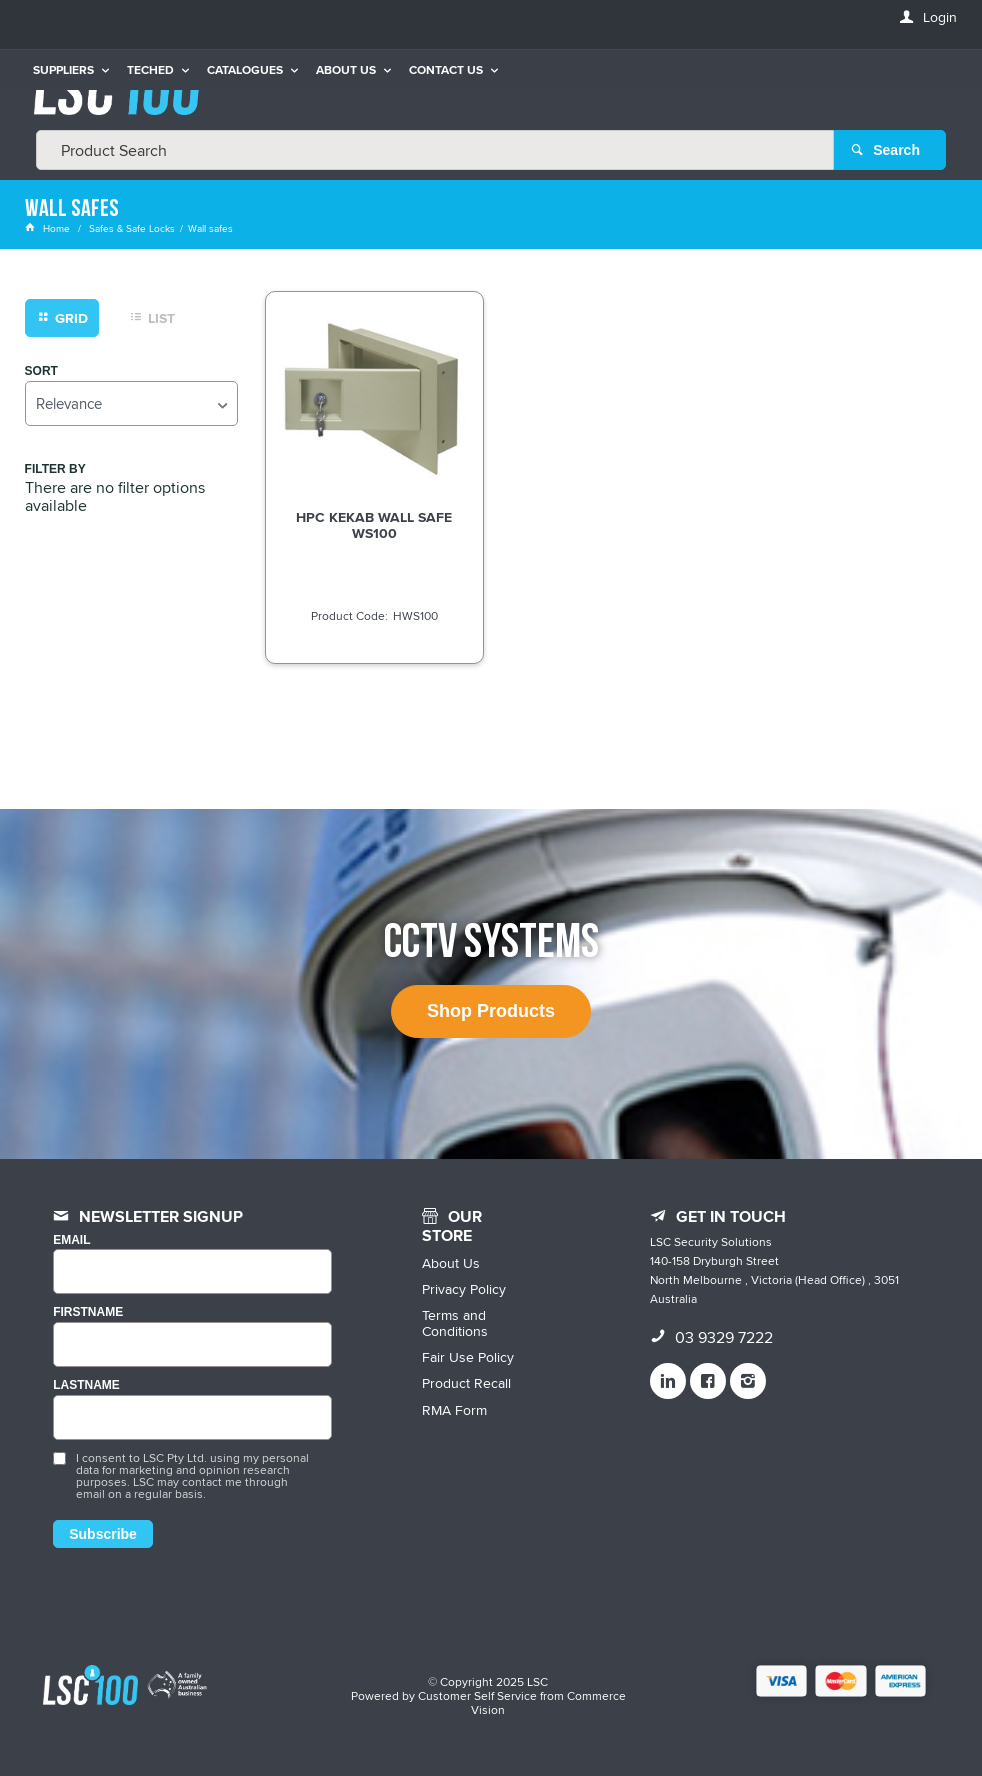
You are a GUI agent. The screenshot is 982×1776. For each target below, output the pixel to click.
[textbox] (435, 150)
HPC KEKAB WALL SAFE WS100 (374, 525)
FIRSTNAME (88, 1312)
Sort (41, 371)
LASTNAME (86, 1385)
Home (49, 228)
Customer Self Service (477, 1695)
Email (71, 1240)
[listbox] (131, 403)
